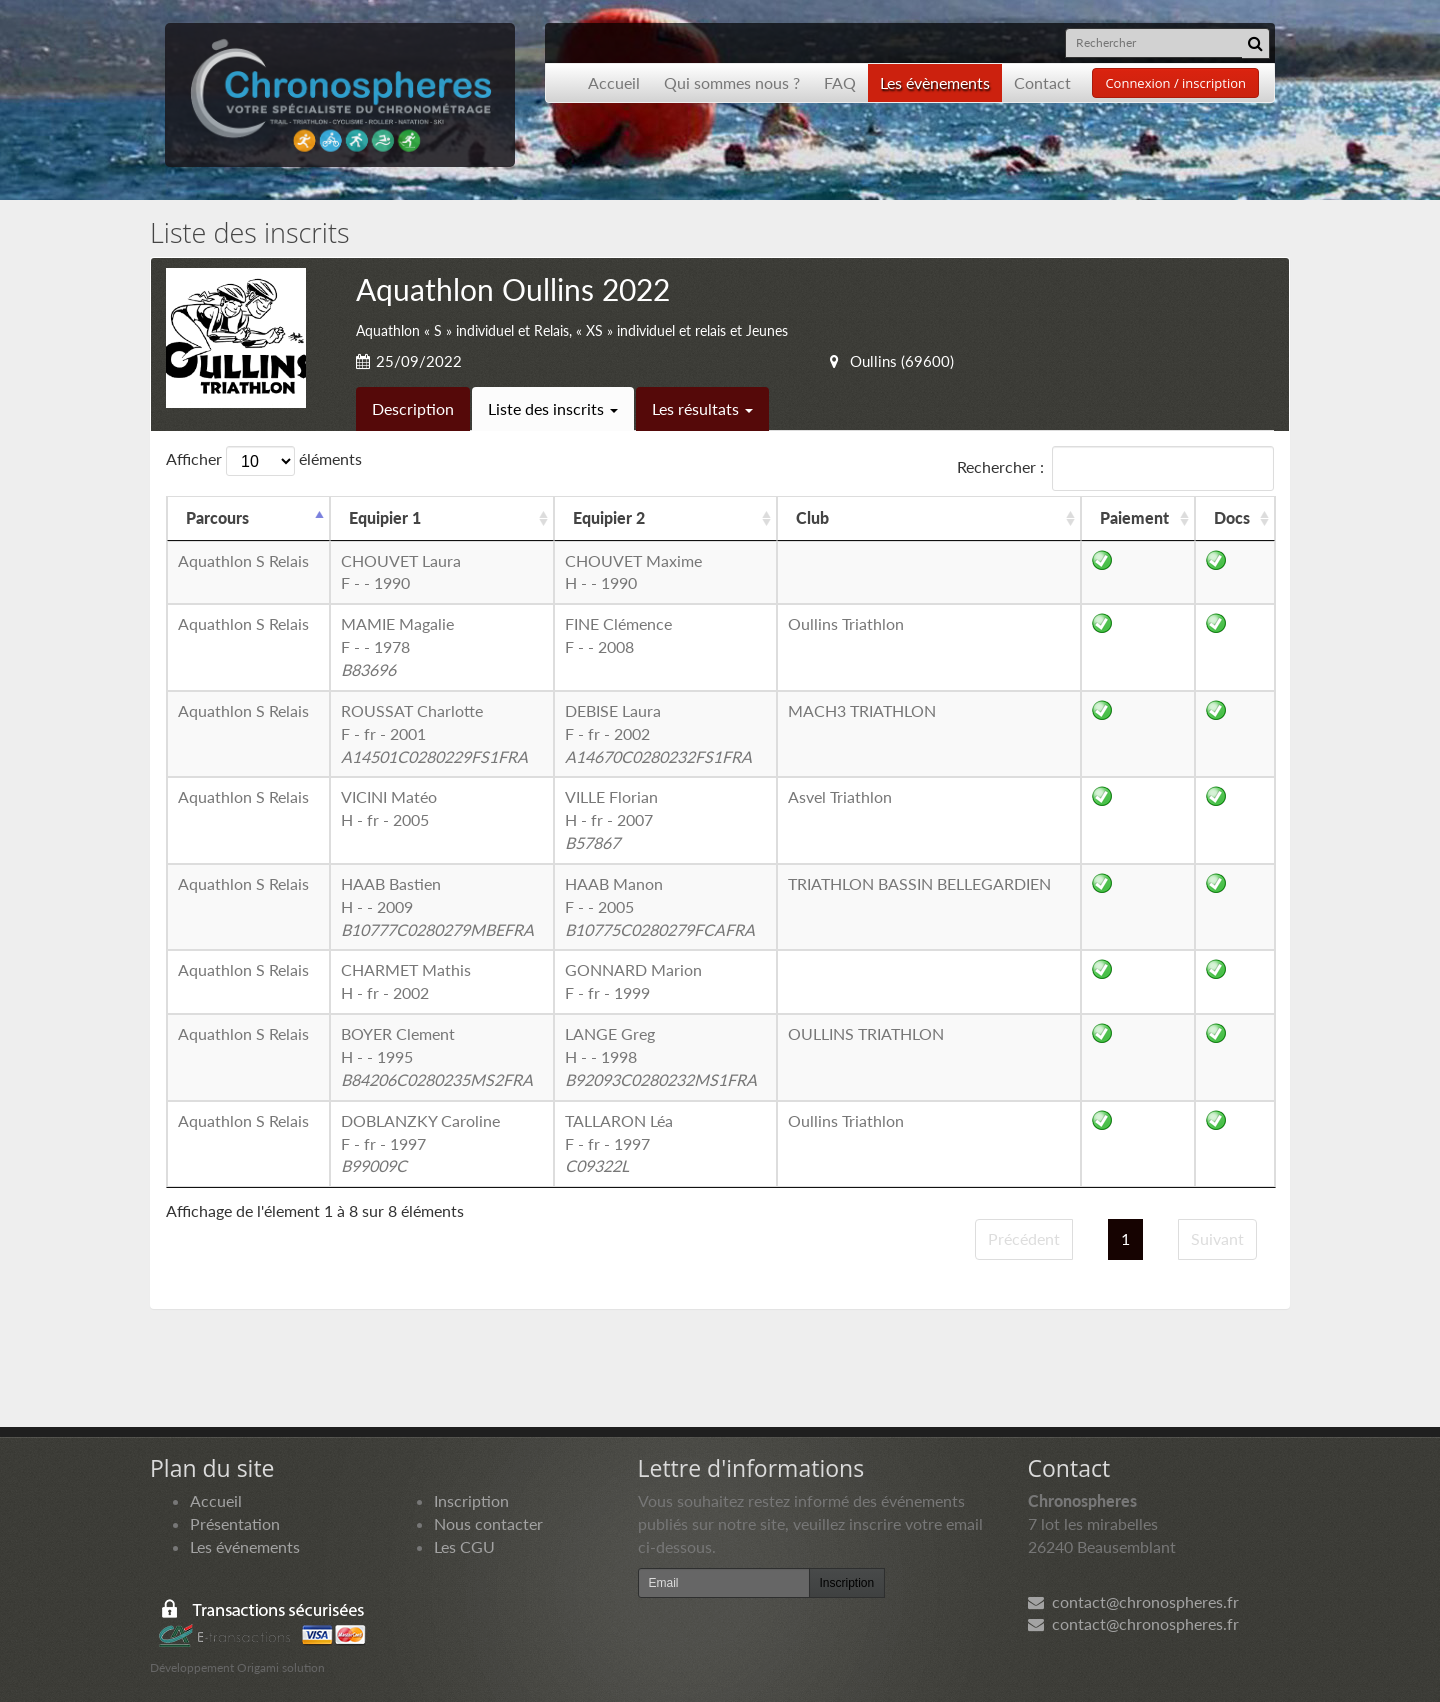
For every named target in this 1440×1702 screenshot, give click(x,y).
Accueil (614, 82)
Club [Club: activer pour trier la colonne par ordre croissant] (812, 517)
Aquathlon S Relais (243, 560)
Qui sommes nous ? (732, 82)
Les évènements (935, 82)
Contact (1042, 82)
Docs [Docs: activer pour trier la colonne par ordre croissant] (1232, 517)
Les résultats (702, 408)
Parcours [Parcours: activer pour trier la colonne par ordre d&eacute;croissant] (217, 517)
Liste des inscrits (553, 408)
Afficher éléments (264, 461)
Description (413, 408)
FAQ (840, 82)
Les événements (245, 1546)
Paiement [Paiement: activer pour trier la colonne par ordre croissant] (1134, 517)
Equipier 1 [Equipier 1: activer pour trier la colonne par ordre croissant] (385, 517)
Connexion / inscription (1175, 83)
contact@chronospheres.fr (1133, 1601)
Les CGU (464, 1546)
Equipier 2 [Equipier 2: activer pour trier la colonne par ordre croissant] (609, 517)
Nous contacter (488, 1523)
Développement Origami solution (237, 1667)
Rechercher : (1115, 468)
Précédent (1024, 1238)
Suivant (1217, 1238)
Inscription (471, 1500)
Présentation (235, 1523)
